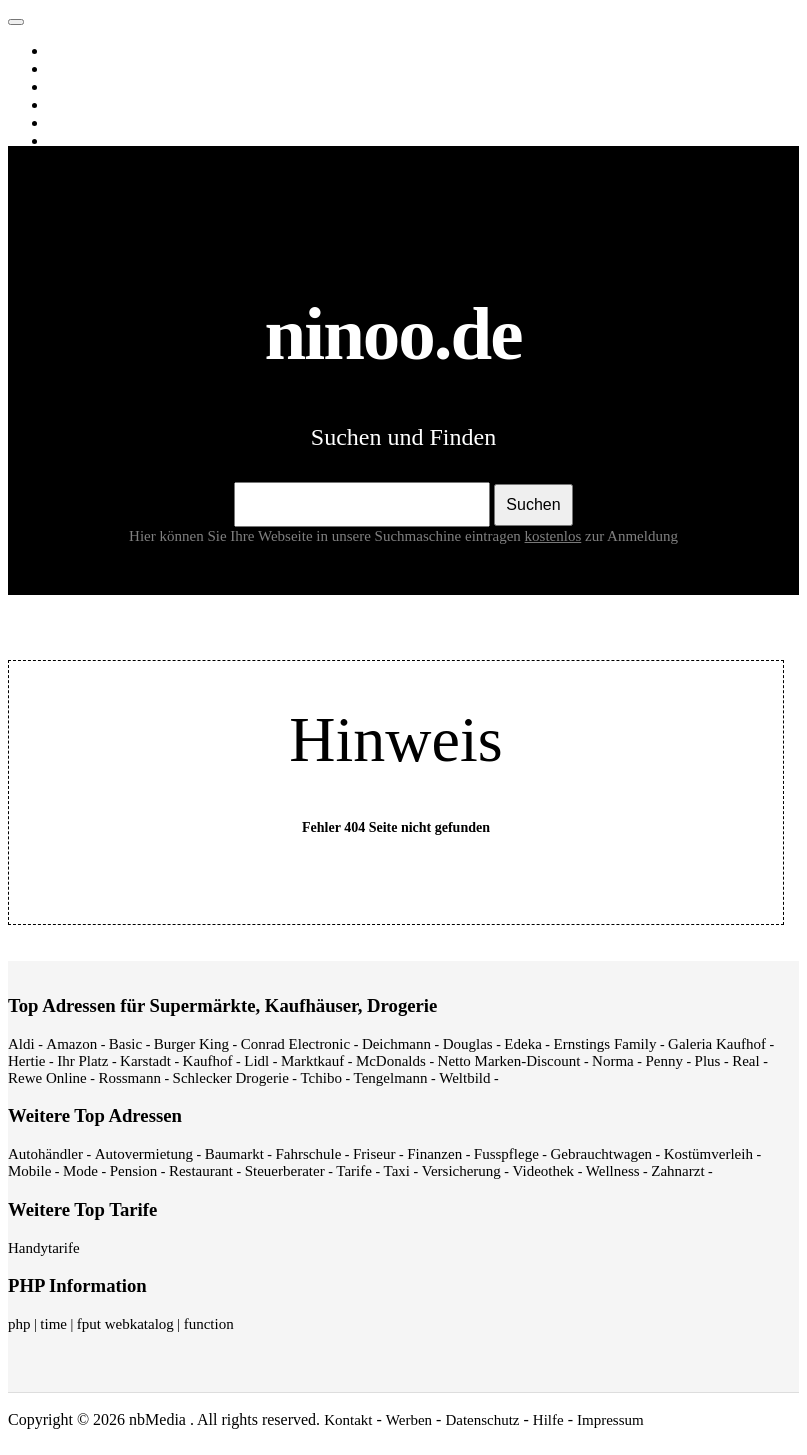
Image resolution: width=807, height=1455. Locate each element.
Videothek (544, 1171)
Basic (125, 1044)
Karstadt (145, 1061)
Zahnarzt (677, 1171)
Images (73, 69)
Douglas (468, 1044)
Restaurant (201, 1171)
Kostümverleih (708, 1154)
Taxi (397, 1171)
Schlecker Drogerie (231, 1078)
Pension (134, 1171)
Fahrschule (308, 1154)
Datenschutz (482, 1420)
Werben (409, 1420)
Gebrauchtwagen (601, 1154)
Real (746, 1061)
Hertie (26, 1061)
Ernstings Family (605, 1044)
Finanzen (434, 1154)
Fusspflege (506, 1154)
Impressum (610, 1420)
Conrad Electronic (296, 1044)
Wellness (613, 1171)
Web (65, 51)
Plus (708, 1061)
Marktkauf (312, 1061)
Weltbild (464, 1078)
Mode (80, 1171)
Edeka (522, 1044)
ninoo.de (56, 17)
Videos (72, 87)
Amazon (71, 1044)
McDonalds (391, 1061)
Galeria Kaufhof (717, 1044)
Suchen (533, 504)
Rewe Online (47, 1078)
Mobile (29, 1171)
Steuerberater (285, 1171)
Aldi (21, 1044)
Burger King (191, 1044)
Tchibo (320, 1078)
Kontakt (348, 1420)
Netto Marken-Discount (509, 1061)
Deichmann (396, 1044)
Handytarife (44, 1248)
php (19, 1324)
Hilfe (548, 1420)
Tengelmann (391, 1078)
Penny (664, 1061)
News (69, 105)
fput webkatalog (125, 1324)
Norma (613, 1061)
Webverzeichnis (99, 123)
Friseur (374, 1154)
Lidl (256, 1061)
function (209, 1324)
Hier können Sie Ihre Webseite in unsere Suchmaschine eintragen (357, 536)
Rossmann (129, 1078)
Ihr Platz (82, 1061)
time (53, 1324)
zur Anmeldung (631, 536)
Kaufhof (208, 1061)
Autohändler (45, 1154)
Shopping (80, 141)
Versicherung (461, 1171)
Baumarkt (234, 1154)
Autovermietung (144, 1154)
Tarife (354, 1171)
